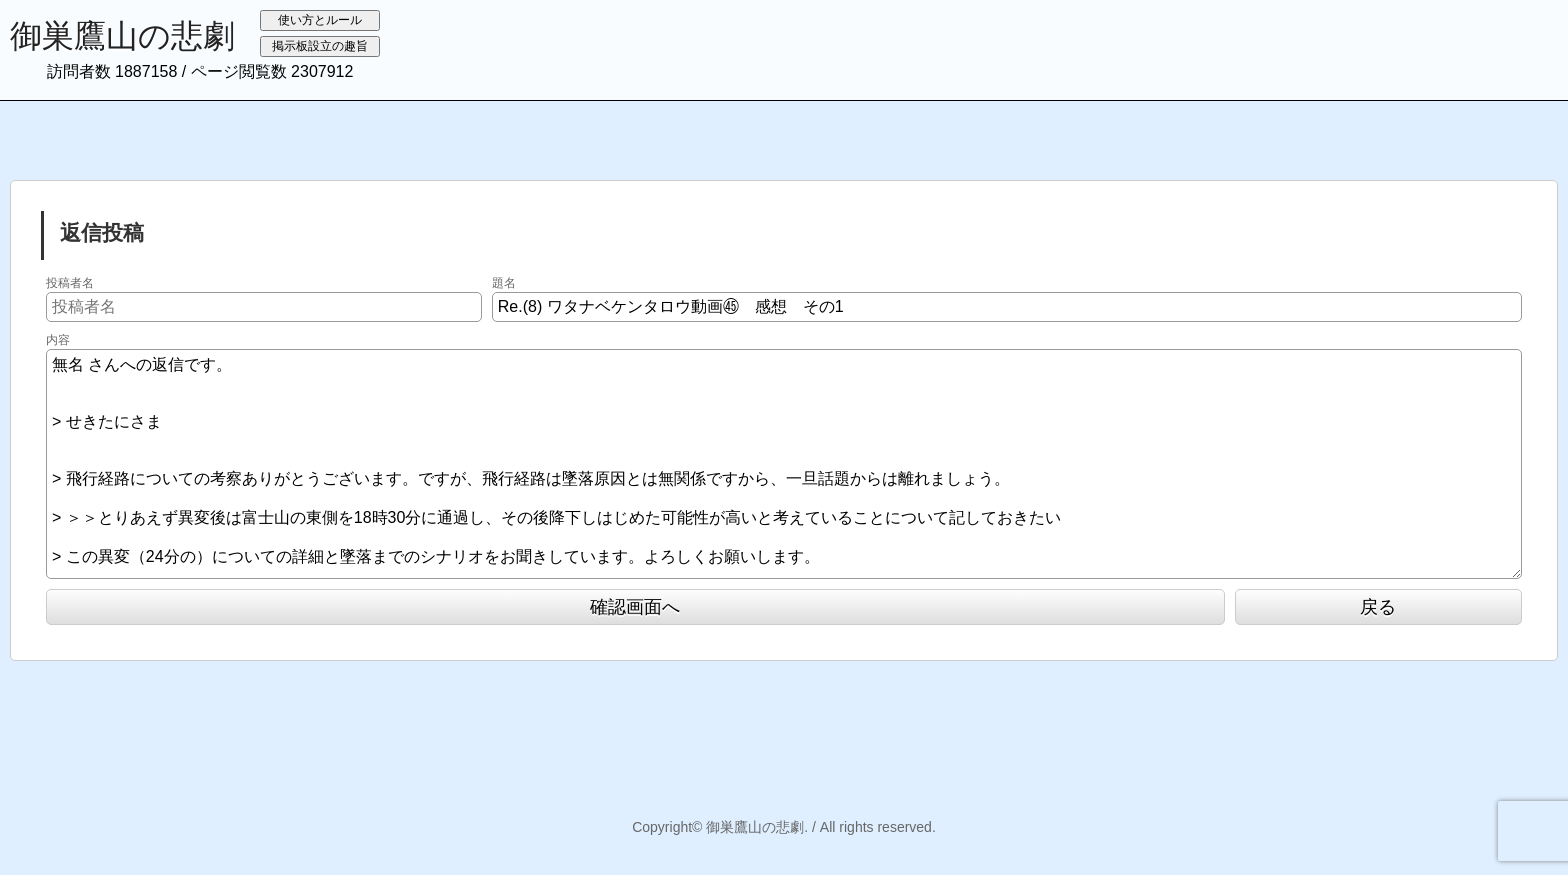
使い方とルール (320, 20)
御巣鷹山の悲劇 (122, 36)
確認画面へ (635, 607)
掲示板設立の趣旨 (320, 46)
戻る (1378, 607)
